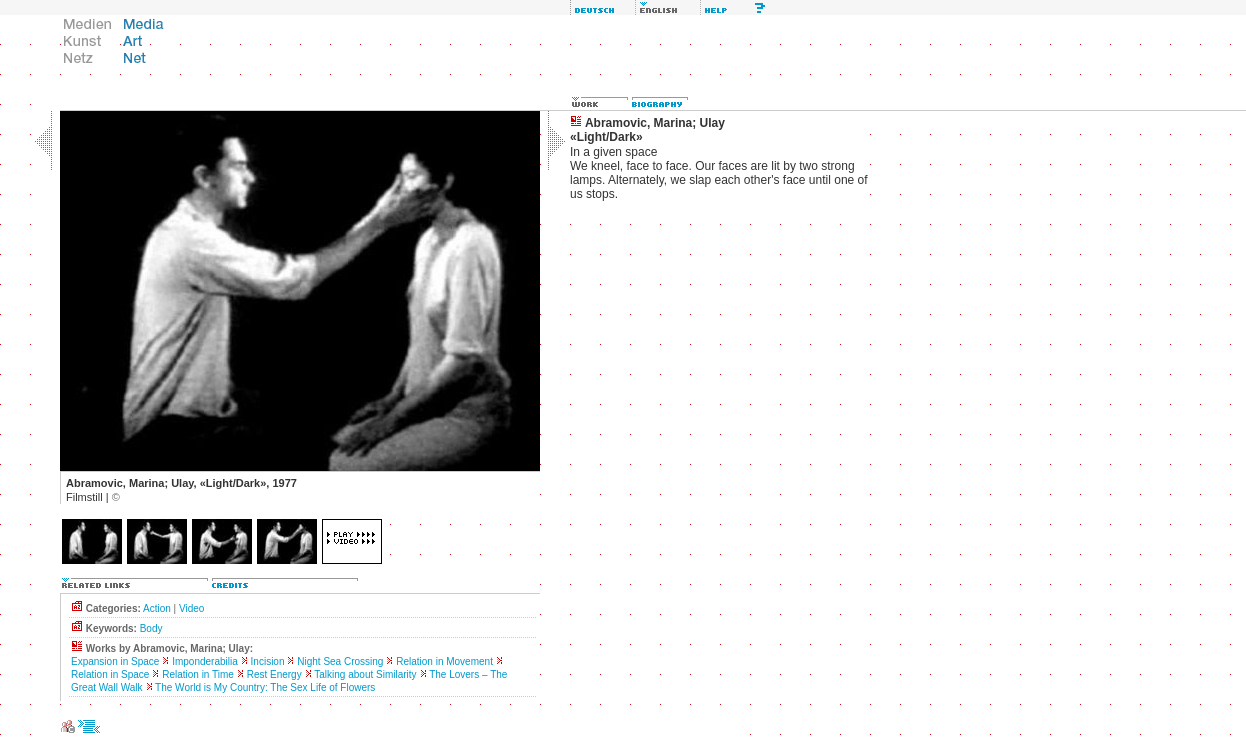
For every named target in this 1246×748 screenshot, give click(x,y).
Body (151, 628)
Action (157, 608)
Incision (268, 661)
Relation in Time (198, 674)
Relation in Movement (444, 661)
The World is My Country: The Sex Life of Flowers (265, 687)
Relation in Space (110, 674)
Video (191, 608)
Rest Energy (274, 674)
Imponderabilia (205, 661)
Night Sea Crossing (340, 661)
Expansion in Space (115, 661)
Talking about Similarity (365, 674)
